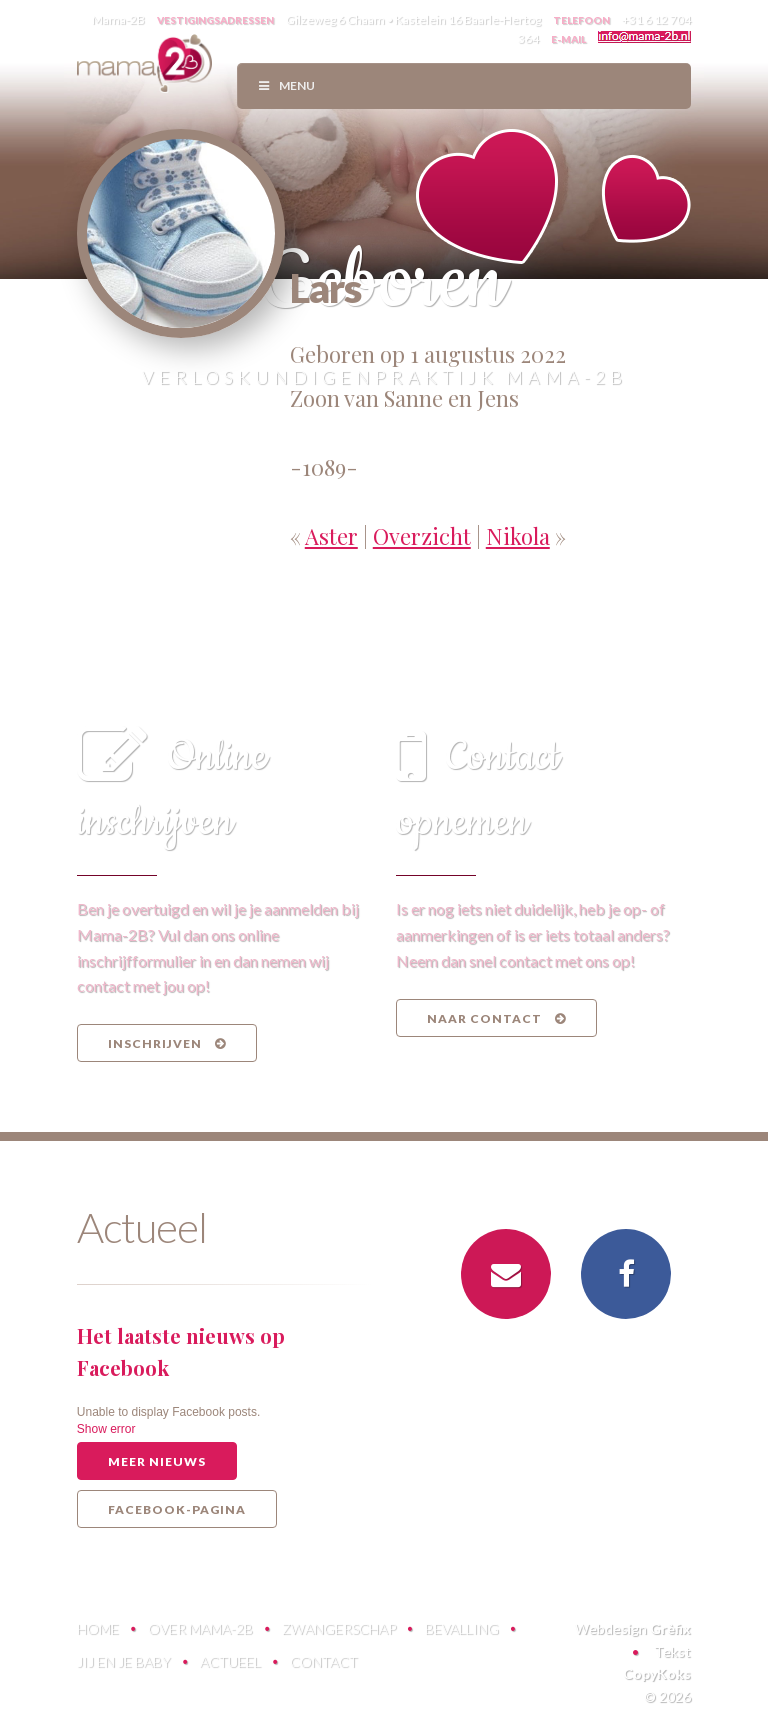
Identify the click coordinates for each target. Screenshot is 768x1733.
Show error (106, 1429)
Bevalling (462, 1628)
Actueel (230, 1661)
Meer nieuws (157, 1461)
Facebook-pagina (177, 1509)
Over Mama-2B (200, 1628)
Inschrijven (167, 1043)
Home (98, 1628)
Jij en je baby (124, 1661)
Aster (331, 536)
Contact (324, 1661)
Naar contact (496, 1018)
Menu (286, 85)
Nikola (518, 536)
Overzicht (422, 536)
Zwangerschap (339, 1628)
